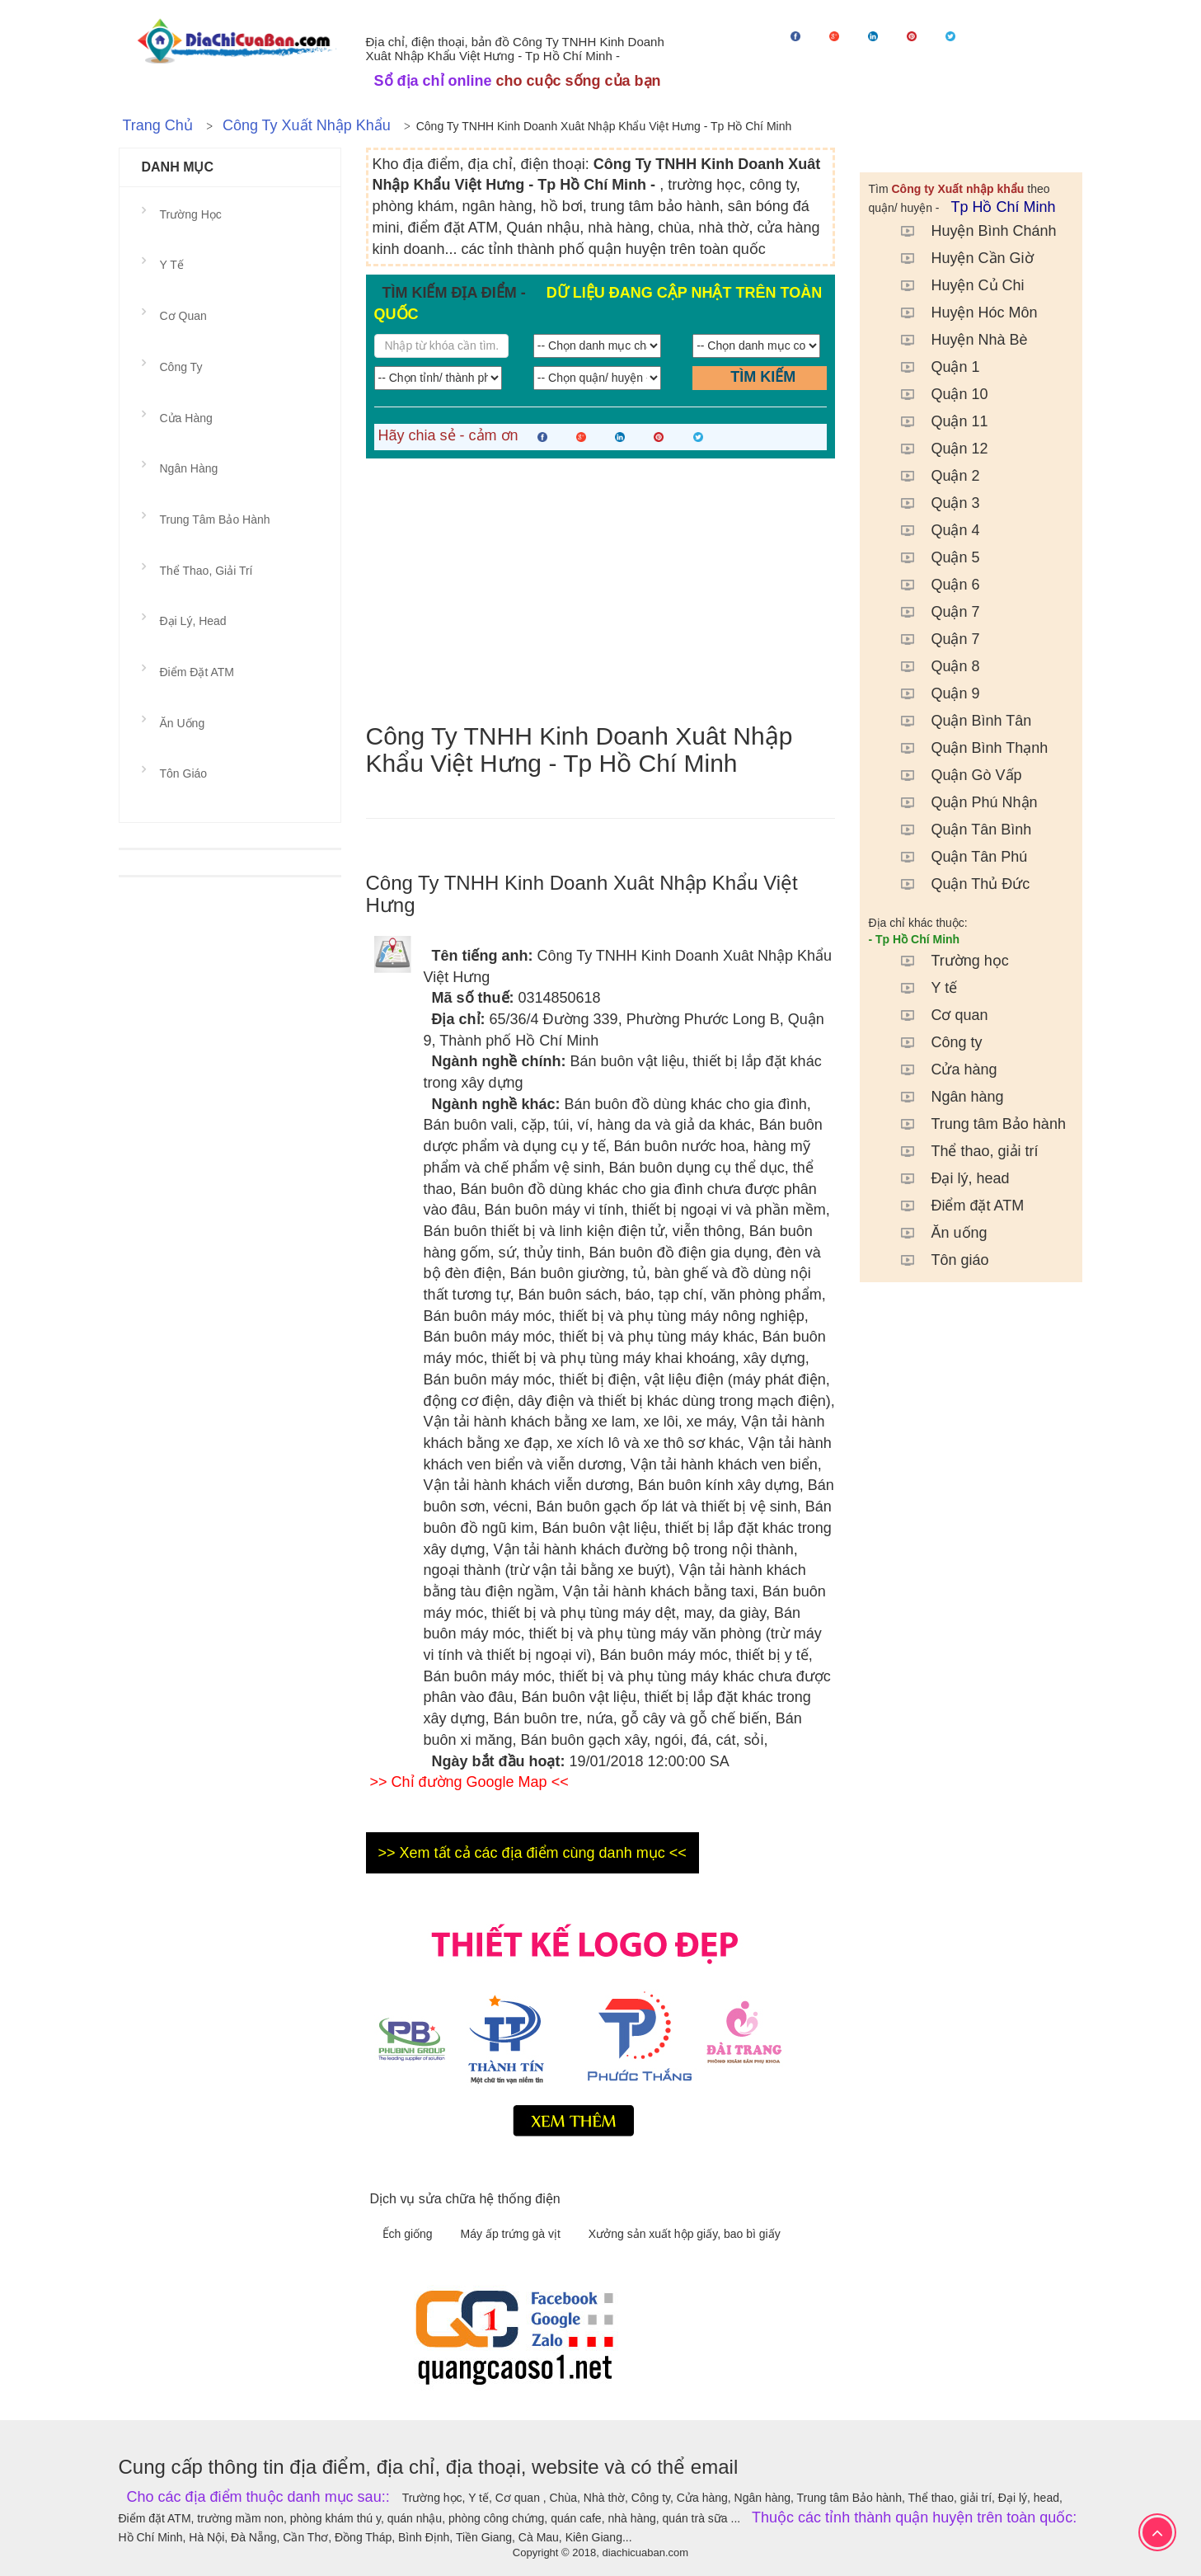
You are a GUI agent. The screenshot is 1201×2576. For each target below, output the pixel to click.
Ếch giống (409, 2233)
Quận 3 (931, 503)
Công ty (933, 1042)
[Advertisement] (601, 590)
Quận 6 (931, 584)
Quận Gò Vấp (952, 775)
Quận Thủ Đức (957, 884)
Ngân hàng (943, 1096)
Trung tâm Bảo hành (974, 1124)
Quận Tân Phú (955, 856)
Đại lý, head (946, 1178)
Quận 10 (936, 394)
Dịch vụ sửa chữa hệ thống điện (465, 2199)
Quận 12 (936, 448)
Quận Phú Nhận (960, 802)
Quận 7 (931, 611)
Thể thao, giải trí (961, 1151)
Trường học (946, 960)
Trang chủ (158, 125)
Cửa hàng (940, 1069)
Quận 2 (931, 475)
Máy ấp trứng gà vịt (512, 2233)
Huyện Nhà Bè (955, 339)
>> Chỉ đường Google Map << (469, 1782)
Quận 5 (931, 557)
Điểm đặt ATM (954, 1205)
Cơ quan (936, 1015)
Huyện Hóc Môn (960, 312)
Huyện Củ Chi (954, 285)
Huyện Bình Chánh (970, 231)
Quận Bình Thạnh (966, 748)
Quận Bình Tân (957, 720)
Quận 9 (931, 693)
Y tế (920, 987)
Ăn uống (935, 1232)
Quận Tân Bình (957, 829)
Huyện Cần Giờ (958, 258)
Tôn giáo (936, 1260)
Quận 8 (931, 666)
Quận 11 (936, 421)
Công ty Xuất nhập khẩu (307, 125)
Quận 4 (931, 530)
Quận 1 (931, 367)
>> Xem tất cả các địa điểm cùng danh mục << (532, 1853)
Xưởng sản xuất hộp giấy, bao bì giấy (685, 2233)
